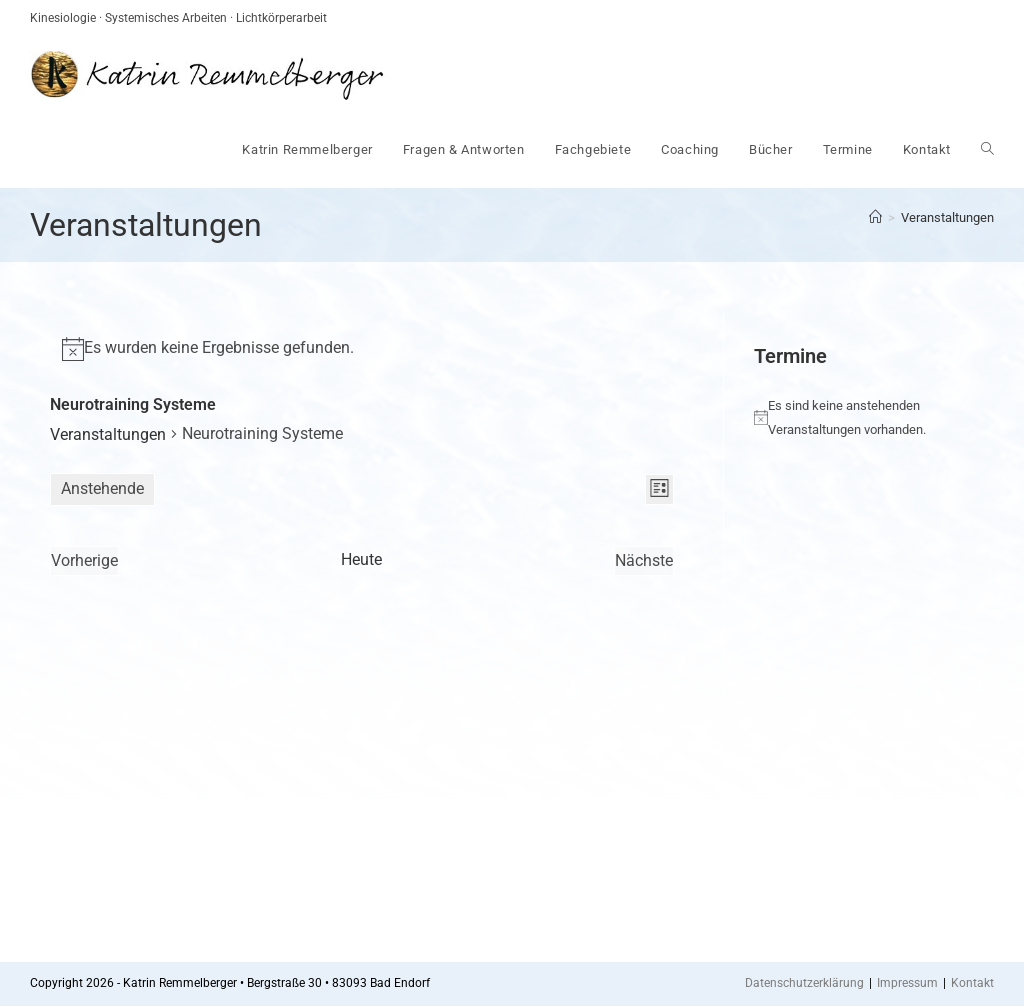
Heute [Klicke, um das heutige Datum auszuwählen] (361, 559)
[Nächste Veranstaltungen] (644, 561)
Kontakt (972, 983)
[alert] (362, 348)
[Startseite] (875, 217)
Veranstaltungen (947, 217)
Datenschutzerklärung (804, 983)
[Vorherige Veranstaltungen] (84, 561)
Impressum (907, 983)
